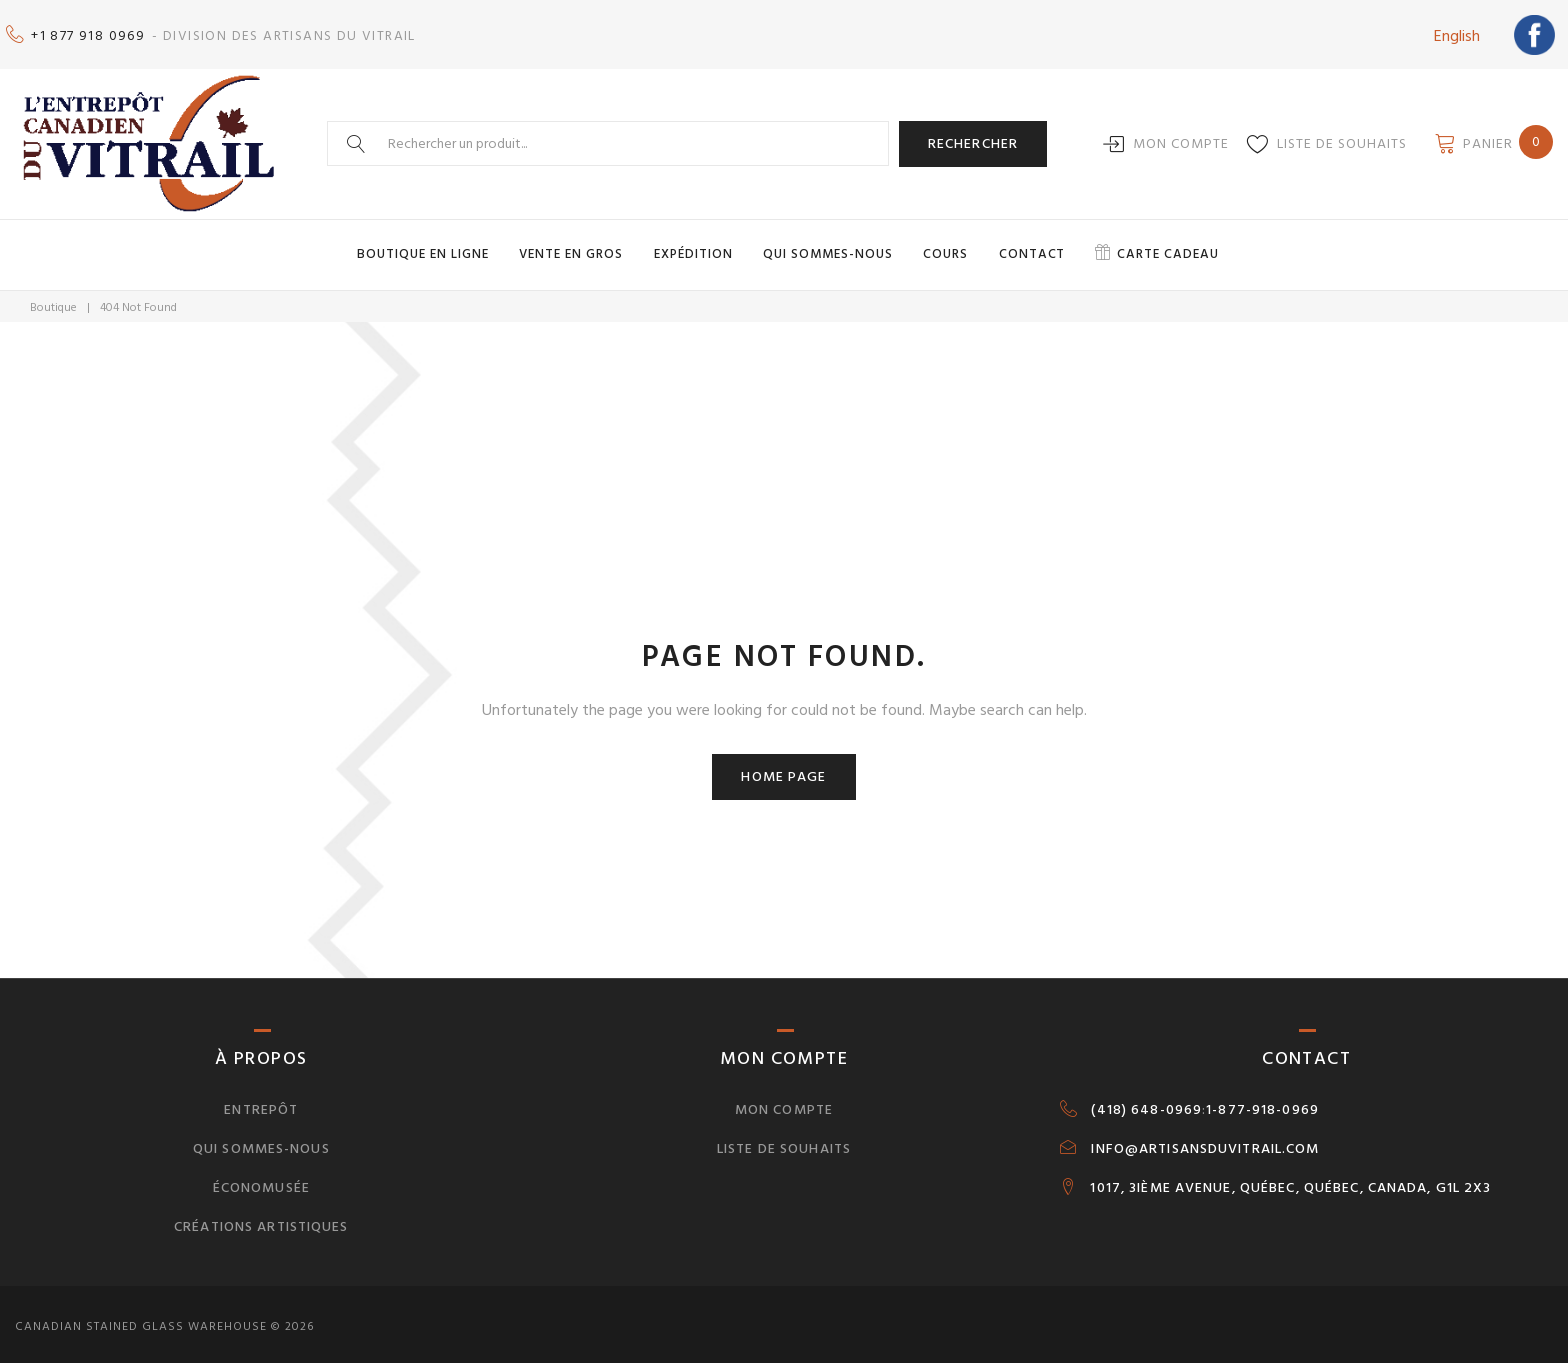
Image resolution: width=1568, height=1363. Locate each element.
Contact (1029, 248)
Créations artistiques (261, 1219)
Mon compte (1181, 138)
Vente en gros (578, 248)
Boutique (53, 301)
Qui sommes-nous (830, 248)
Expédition (697, 248)
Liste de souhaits (1342, 138)
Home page (783, 769)
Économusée (261, 1180)
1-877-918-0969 (1262, 1103)
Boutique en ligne (432, 248)
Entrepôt (261, 1102)
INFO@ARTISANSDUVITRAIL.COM (1205, 1142)
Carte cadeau (1160, 248)
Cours (945, 248)
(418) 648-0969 (1146, 1103)
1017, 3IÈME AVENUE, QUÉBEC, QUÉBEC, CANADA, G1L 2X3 (1290, 1181)
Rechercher (973, 137)
